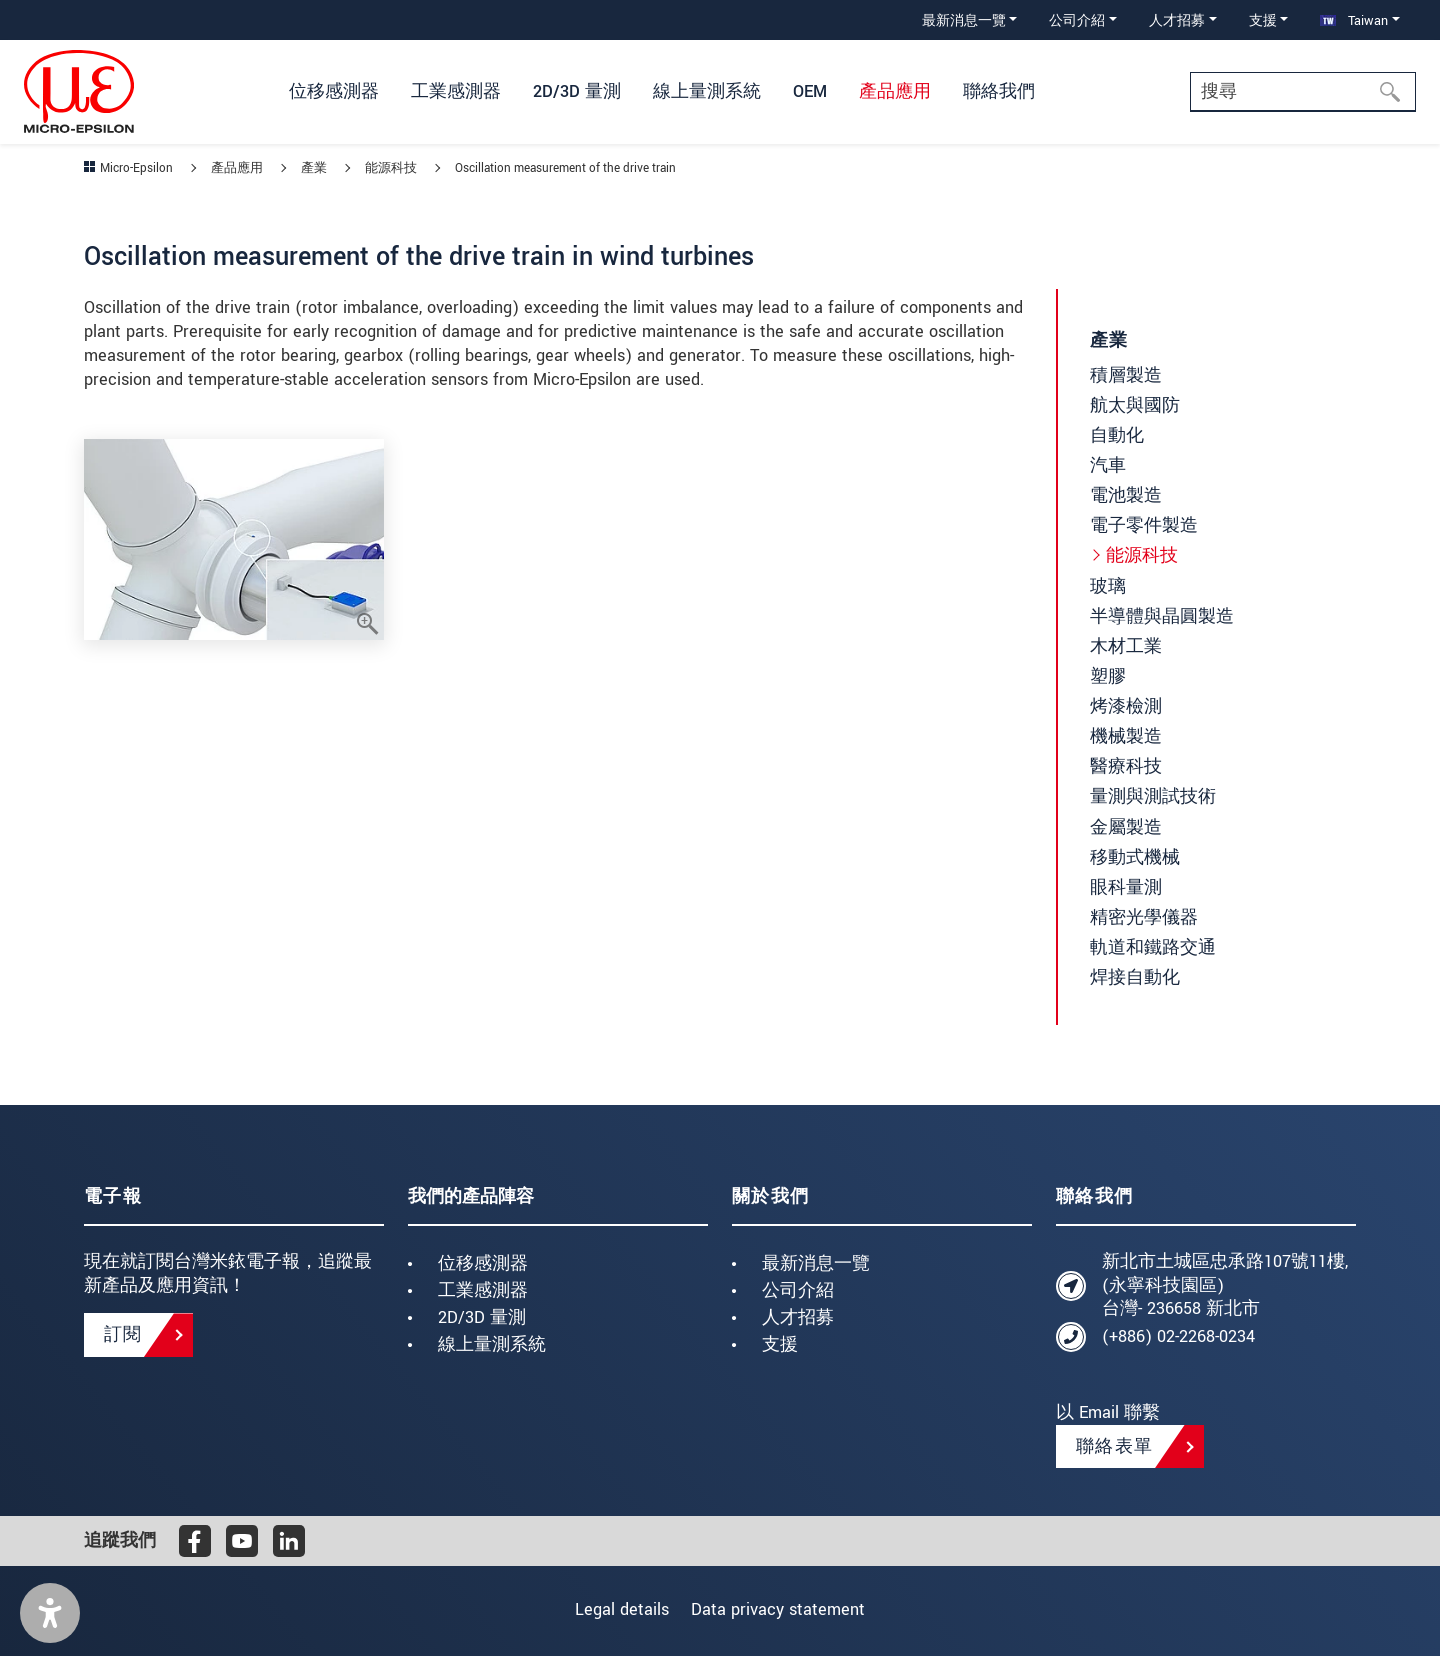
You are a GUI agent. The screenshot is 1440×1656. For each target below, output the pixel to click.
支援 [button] (1263, 20)
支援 (780, 1344)
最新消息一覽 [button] (964, 20)
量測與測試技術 (1153, 796)
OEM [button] (810, 91)
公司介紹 (798, 1290)
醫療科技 (1126, 766)
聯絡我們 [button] (999, 91)
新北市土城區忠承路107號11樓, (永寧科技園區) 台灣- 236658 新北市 (1225, 1285)
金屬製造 (1126, 827)
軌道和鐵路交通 (1153, 947)
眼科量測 (1126, 887)
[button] (50, 1613)
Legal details (614, 1609)
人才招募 (798, 1317)
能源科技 (1142, 555)
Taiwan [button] (1354, 20)
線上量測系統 (492, 1344)
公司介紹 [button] (1077, 20)
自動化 (1117, 435)
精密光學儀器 (1144, 917)
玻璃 (1108, 586)
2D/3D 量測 (482, 1317)
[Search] (1303, 92)
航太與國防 (1135, 405)
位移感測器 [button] (334, 91)
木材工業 (1126, 646)
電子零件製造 (1144, 525)
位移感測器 (483, 1263)
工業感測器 (483, 1290)
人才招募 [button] (1177, 20)
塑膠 (1108, 676)
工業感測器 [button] (456, 91)
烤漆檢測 (1126, 706)
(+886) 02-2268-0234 (1178, 1336)
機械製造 (1126, 736)
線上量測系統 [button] (707, 91)
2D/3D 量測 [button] (577, 91)
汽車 (1108, 465)
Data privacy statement (786, 1609)
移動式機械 (1135, 857)
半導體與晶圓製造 (1162, 616)
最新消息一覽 (816, 1263)
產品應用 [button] (895, 91)
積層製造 (1126, 375)
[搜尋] (1396, 92)
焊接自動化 (1135, 977)
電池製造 (1126, 495)
